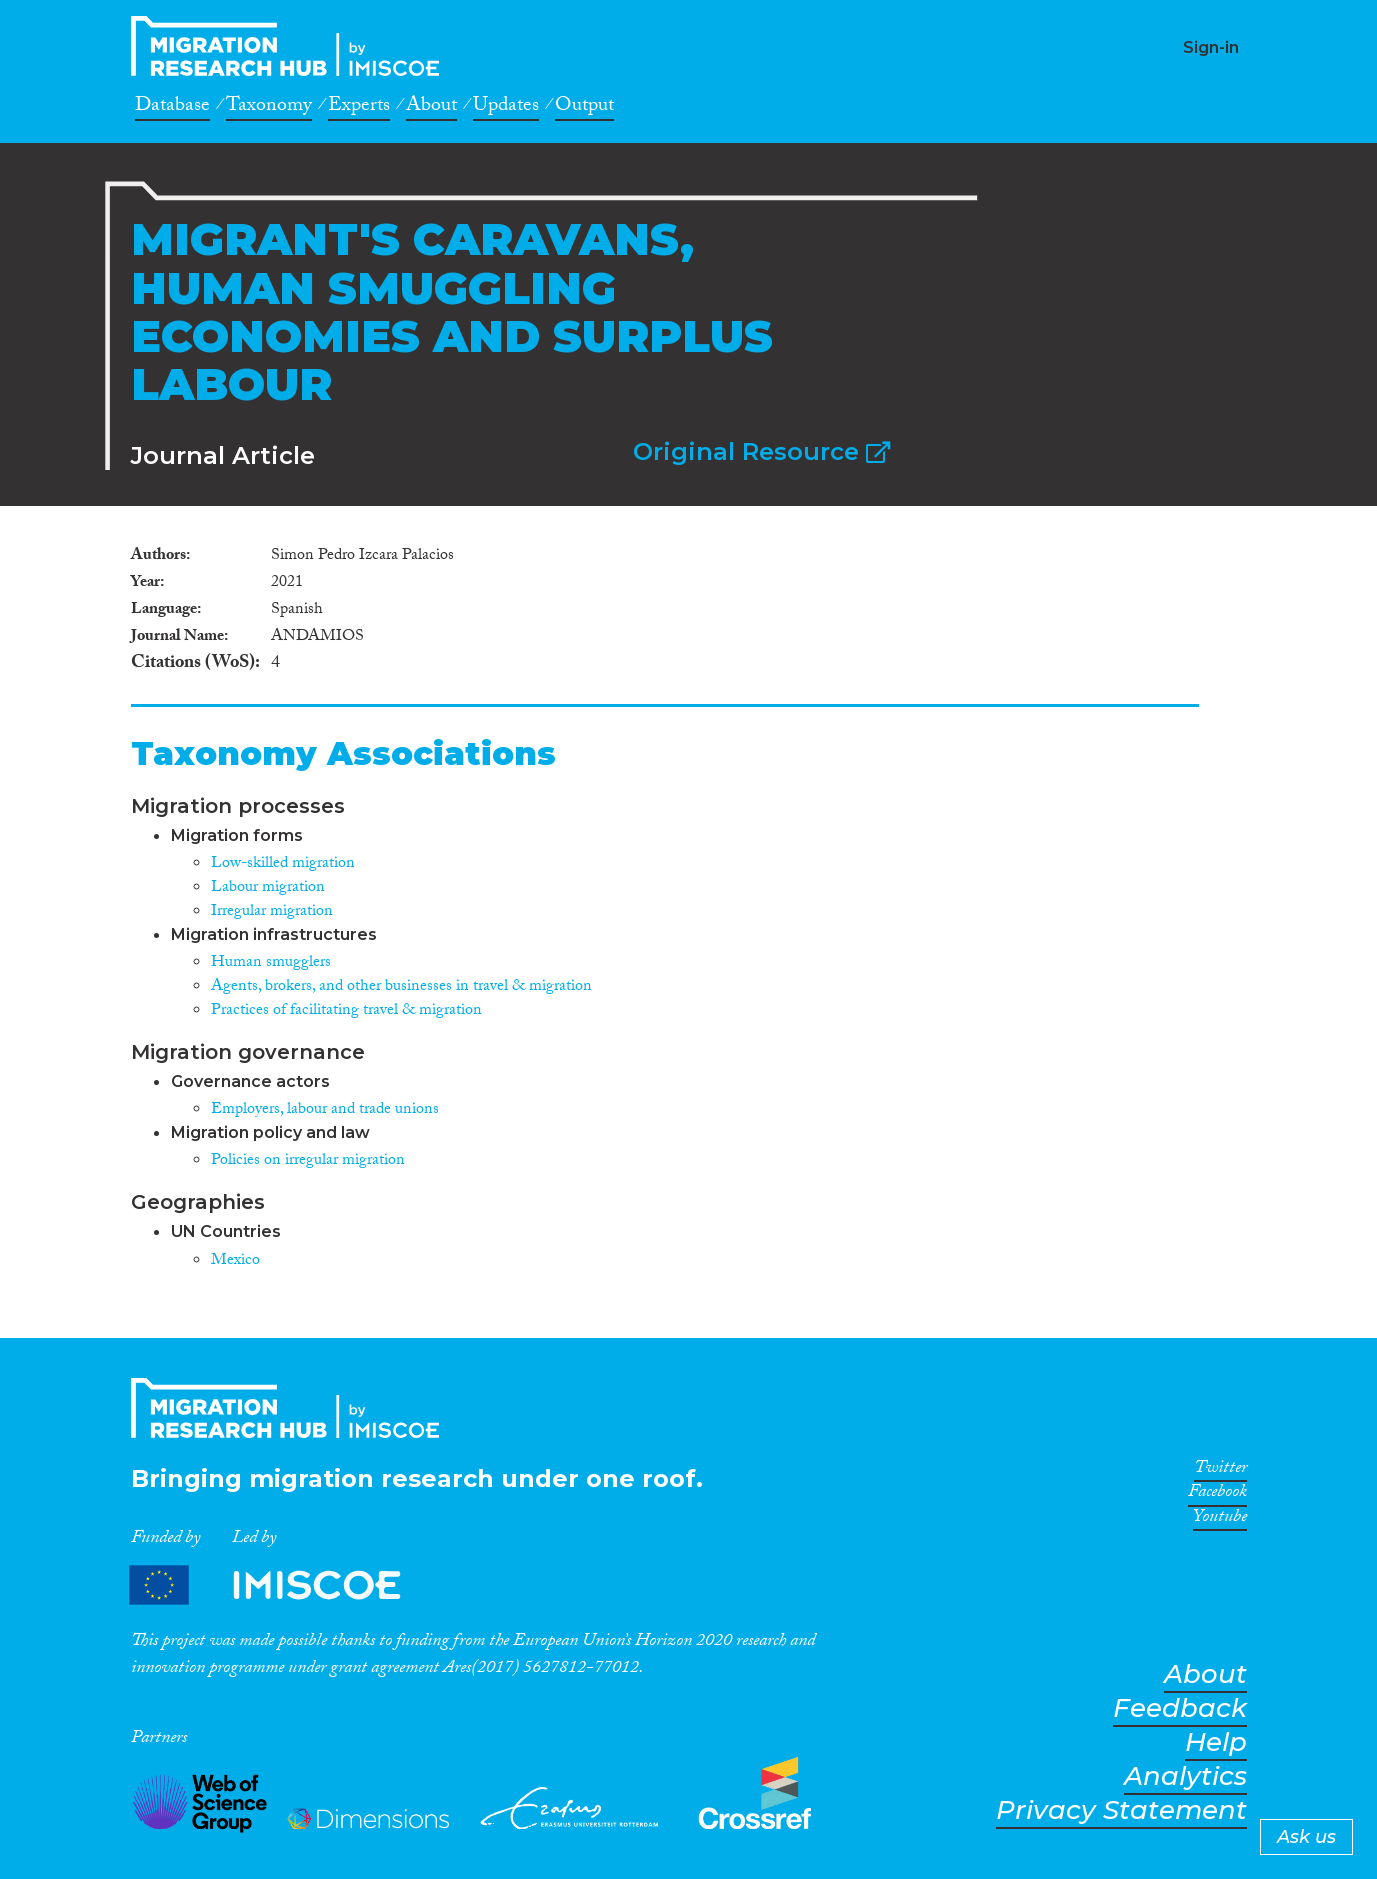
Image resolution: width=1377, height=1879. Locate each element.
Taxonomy (269, 108)
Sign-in (1211, 47)
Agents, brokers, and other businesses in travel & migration (401, 987)
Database (172, 108)
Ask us (1306, 1837)
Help (1216, 1742)
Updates (506, 108)
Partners (282, 1585)
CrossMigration (291, 46)
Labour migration (268, 888)
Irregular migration (272, 912)
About (431, 108)
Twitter (1220, 1471)
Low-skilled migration (283, 864)
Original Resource (761, 451)
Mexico (235, 1261)
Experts (359, 108)
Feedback (1180, 1708)
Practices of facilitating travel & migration (346, 1011)
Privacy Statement (1121, 1810)
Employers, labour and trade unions (325, 1110)
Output (584, 108)
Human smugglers (271, 963)
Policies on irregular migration (308, 1161)
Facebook (1217, 1495)
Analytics (1185, 1776)
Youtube (1220, 1520)
